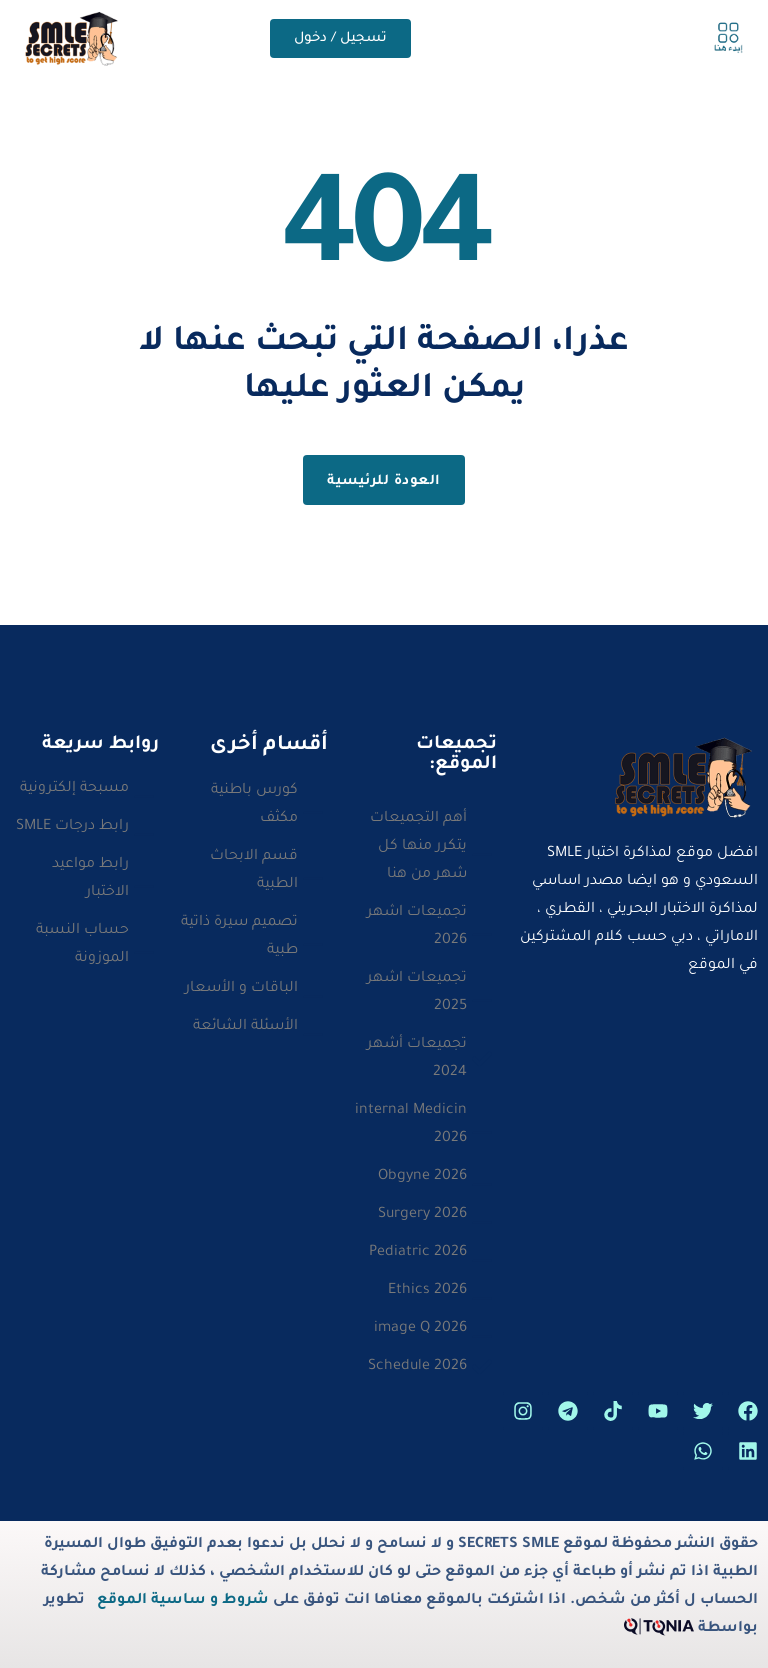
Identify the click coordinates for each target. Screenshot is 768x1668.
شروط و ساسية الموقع (183, 1601)
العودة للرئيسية (384, 481)
